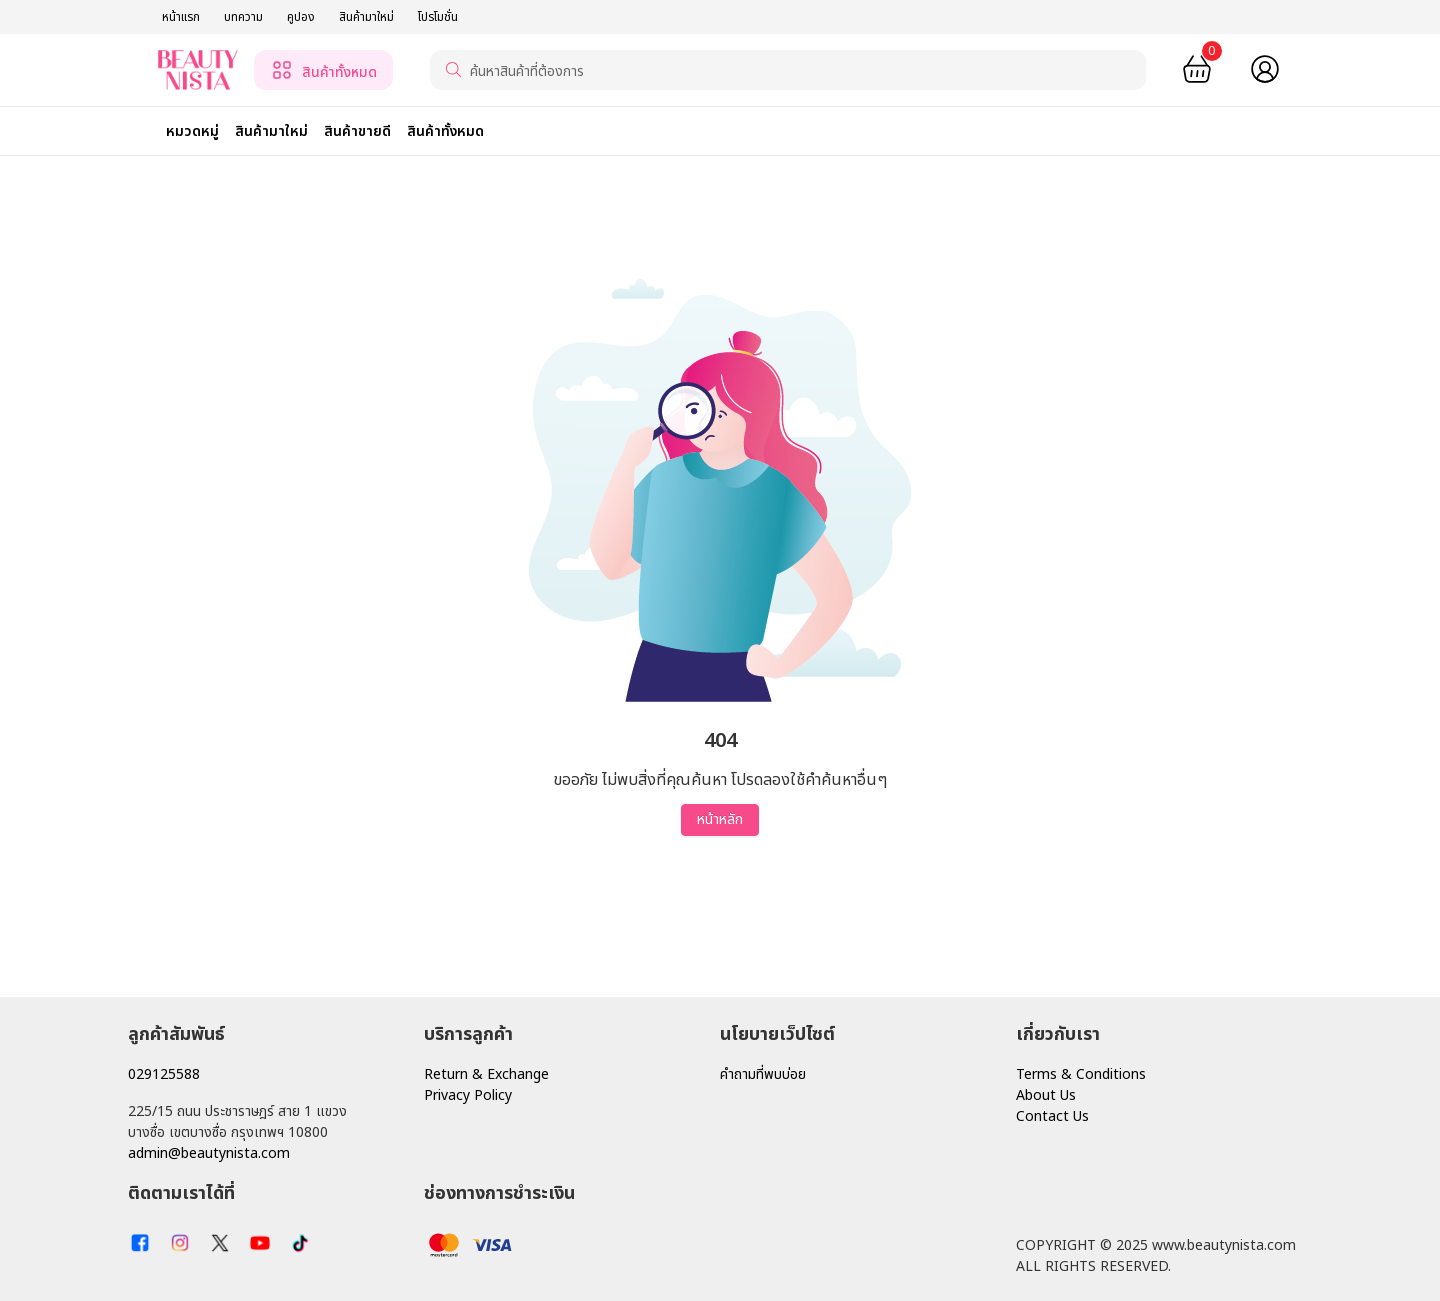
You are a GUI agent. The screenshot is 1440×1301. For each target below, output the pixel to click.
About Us (1046, 1095)
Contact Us (1052, 1116)
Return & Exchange (486, 1074)
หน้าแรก (181, 17)
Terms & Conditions (1081, 1074)
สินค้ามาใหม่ (366, 17)
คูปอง (301, 17)
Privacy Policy (468, 1095)
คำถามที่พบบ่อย (763, 1074)
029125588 (164, 1074)
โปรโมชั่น (438, 17)
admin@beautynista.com (209, 1153)
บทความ (243, 17)
